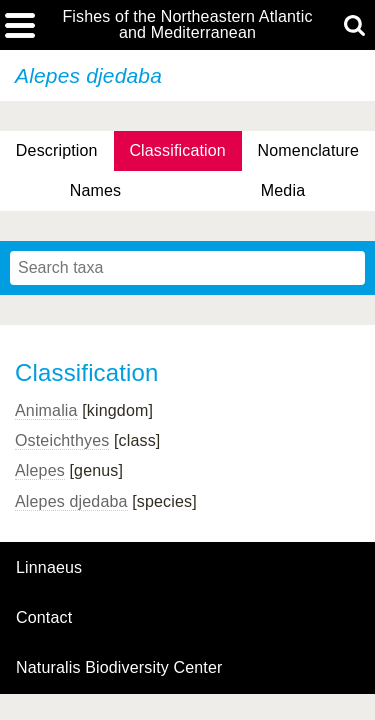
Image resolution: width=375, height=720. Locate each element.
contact (44, 617)
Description (57, 150)
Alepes (40, 470)
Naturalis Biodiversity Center (119, 668)
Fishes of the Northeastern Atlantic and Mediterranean (187, 25)
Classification (177, 150)
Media (283, 190)
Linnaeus (49, 568)
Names (95, 190)
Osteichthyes (62, 440)
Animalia (46, 410)
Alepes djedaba (71, 501)
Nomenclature (309, 150)
